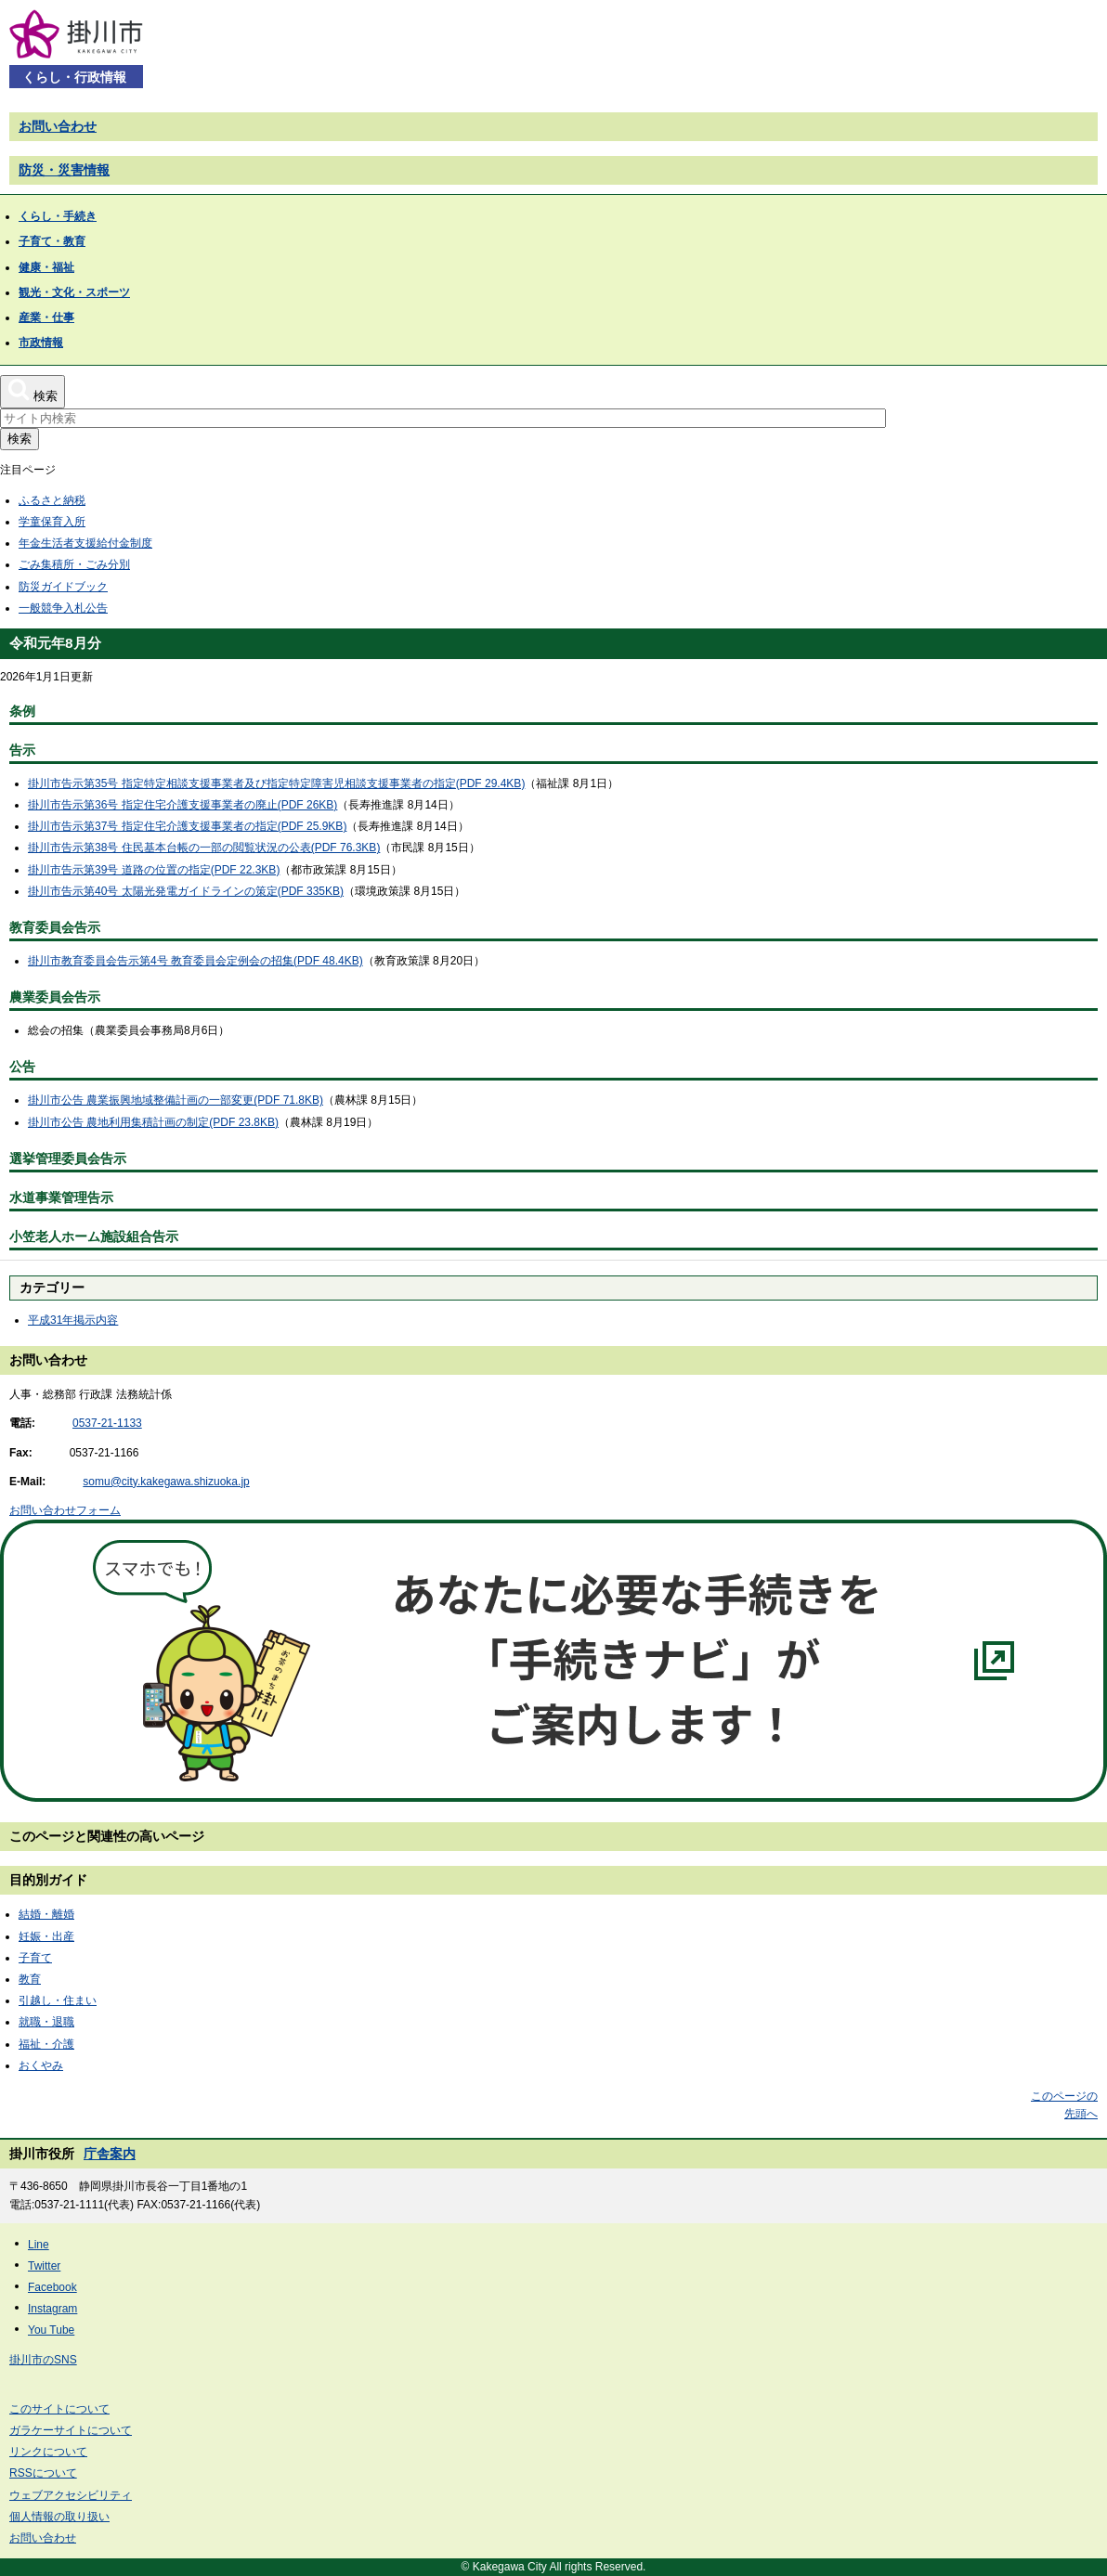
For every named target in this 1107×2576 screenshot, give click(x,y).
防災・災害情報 (64, 169)
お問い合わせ (58, 126)
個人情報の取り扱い (59, 2516)
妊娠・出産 (46, 1936)
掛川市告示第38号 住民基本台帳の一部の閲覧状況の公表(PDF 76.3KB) (204, 847)
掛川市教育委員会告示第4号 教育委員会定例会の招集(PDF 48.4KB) (195, 960)
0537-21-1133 (107, 1423)
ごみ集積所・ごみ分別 (74, 564)
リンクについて (48, 2451)
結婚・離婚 (46, 1914)
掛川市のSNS (43, 2359)
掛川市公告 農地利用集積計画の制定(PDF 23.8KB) (153, 1122)
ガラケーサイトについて (70, 2430)
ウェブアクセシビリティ (70, 2495)
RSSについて (43, 2472)
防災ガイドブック (63, 586)
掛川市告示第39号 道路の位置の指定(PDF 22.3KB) (154, 869)
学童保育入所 (52, 521)
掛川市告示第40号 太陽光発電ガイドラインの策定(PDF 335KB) (186, 891)
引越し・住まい (58, 2000)
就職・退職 (46, 2021)
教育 (30, 1979)
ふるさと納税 (52, 500)
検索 (19, 439)
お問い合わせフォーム (65, 1510)
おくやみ (41, 2065)
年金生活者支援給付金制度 (85, 543)
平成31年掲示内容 (73, 1320)
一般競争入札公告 (63, 608)
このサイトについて (59, 2408)
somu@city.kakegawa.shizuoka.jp (166, 1481)
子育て (35, 1957)
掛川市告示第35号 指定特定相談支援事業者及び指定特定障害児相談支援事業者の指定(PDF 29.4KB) (276, 783)
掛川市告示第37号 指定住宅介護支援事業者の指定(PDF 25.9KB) (187, 826)
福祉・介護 (46, 2044)
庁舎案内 (110, 2153)
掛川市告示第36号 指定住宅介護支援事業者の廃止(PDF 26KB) (182, 804)
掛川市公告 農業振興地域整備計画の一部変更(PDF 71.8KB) (175, 1100)
